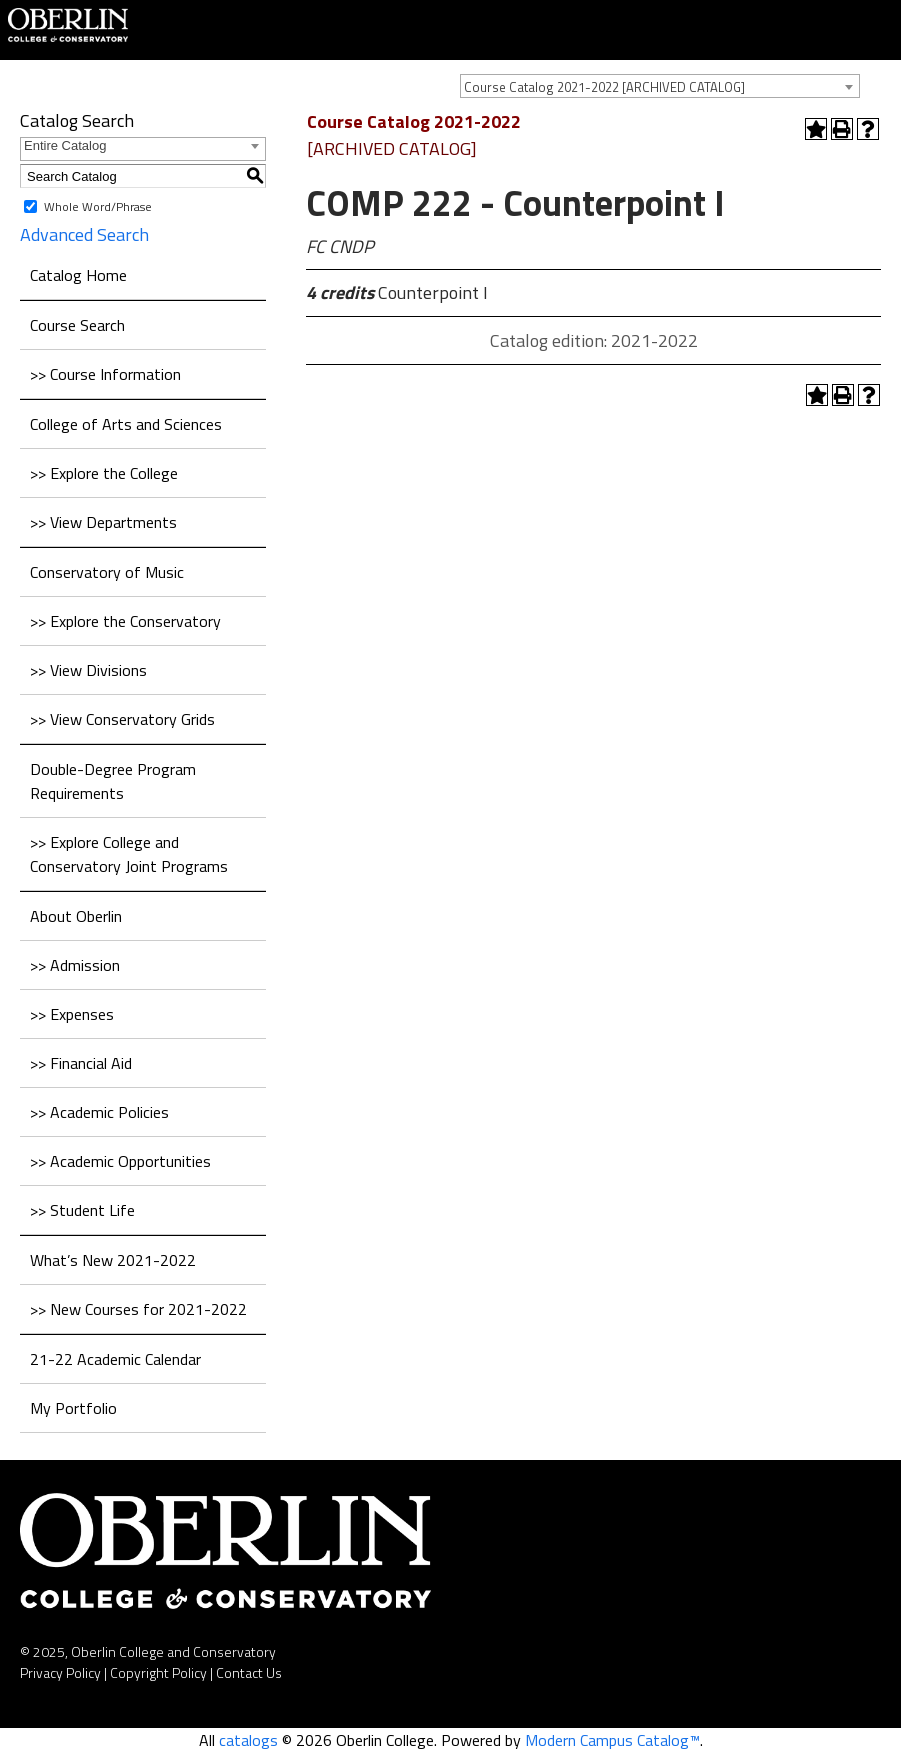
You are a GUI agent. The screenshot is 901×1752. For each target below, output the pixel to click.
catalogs (248, 1740)
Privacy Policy (60, 1672)
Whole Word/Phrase (98, 206)
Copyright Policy (158, 1672)
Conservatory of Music (107, 572)
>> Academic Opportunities (120, 1161)
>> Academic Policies (99, 1112)
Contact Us (249, 1672)
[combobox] (660, 86)
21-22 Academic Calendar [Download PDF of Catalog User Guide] (115, 1359)
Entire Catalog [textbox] (65, 145)
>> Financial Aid (81, 1063)
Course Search (77, 325)
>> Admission (75, 965)
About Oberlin (76, 916)
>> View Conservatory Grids (122, 719)
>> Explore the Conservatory (125, 621)
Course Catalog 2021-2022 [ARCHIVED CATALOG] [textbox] (604, 87)
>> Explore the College (104, 473)
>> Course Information (105, 374)
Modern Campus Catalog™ (612, 1740)
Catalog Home (78, 275)
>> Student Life (82, 1210)
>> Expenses (72, 1014)
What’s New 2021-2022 (113, 1260)
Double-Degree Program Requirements (113, 781)
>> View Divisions (88, 670)
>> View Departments (103, 522)
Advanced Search (84, 234)
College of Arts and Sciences (126, 424)
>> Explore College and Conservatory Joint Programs (129, 854)
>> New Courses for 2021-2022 (138, 1309)
